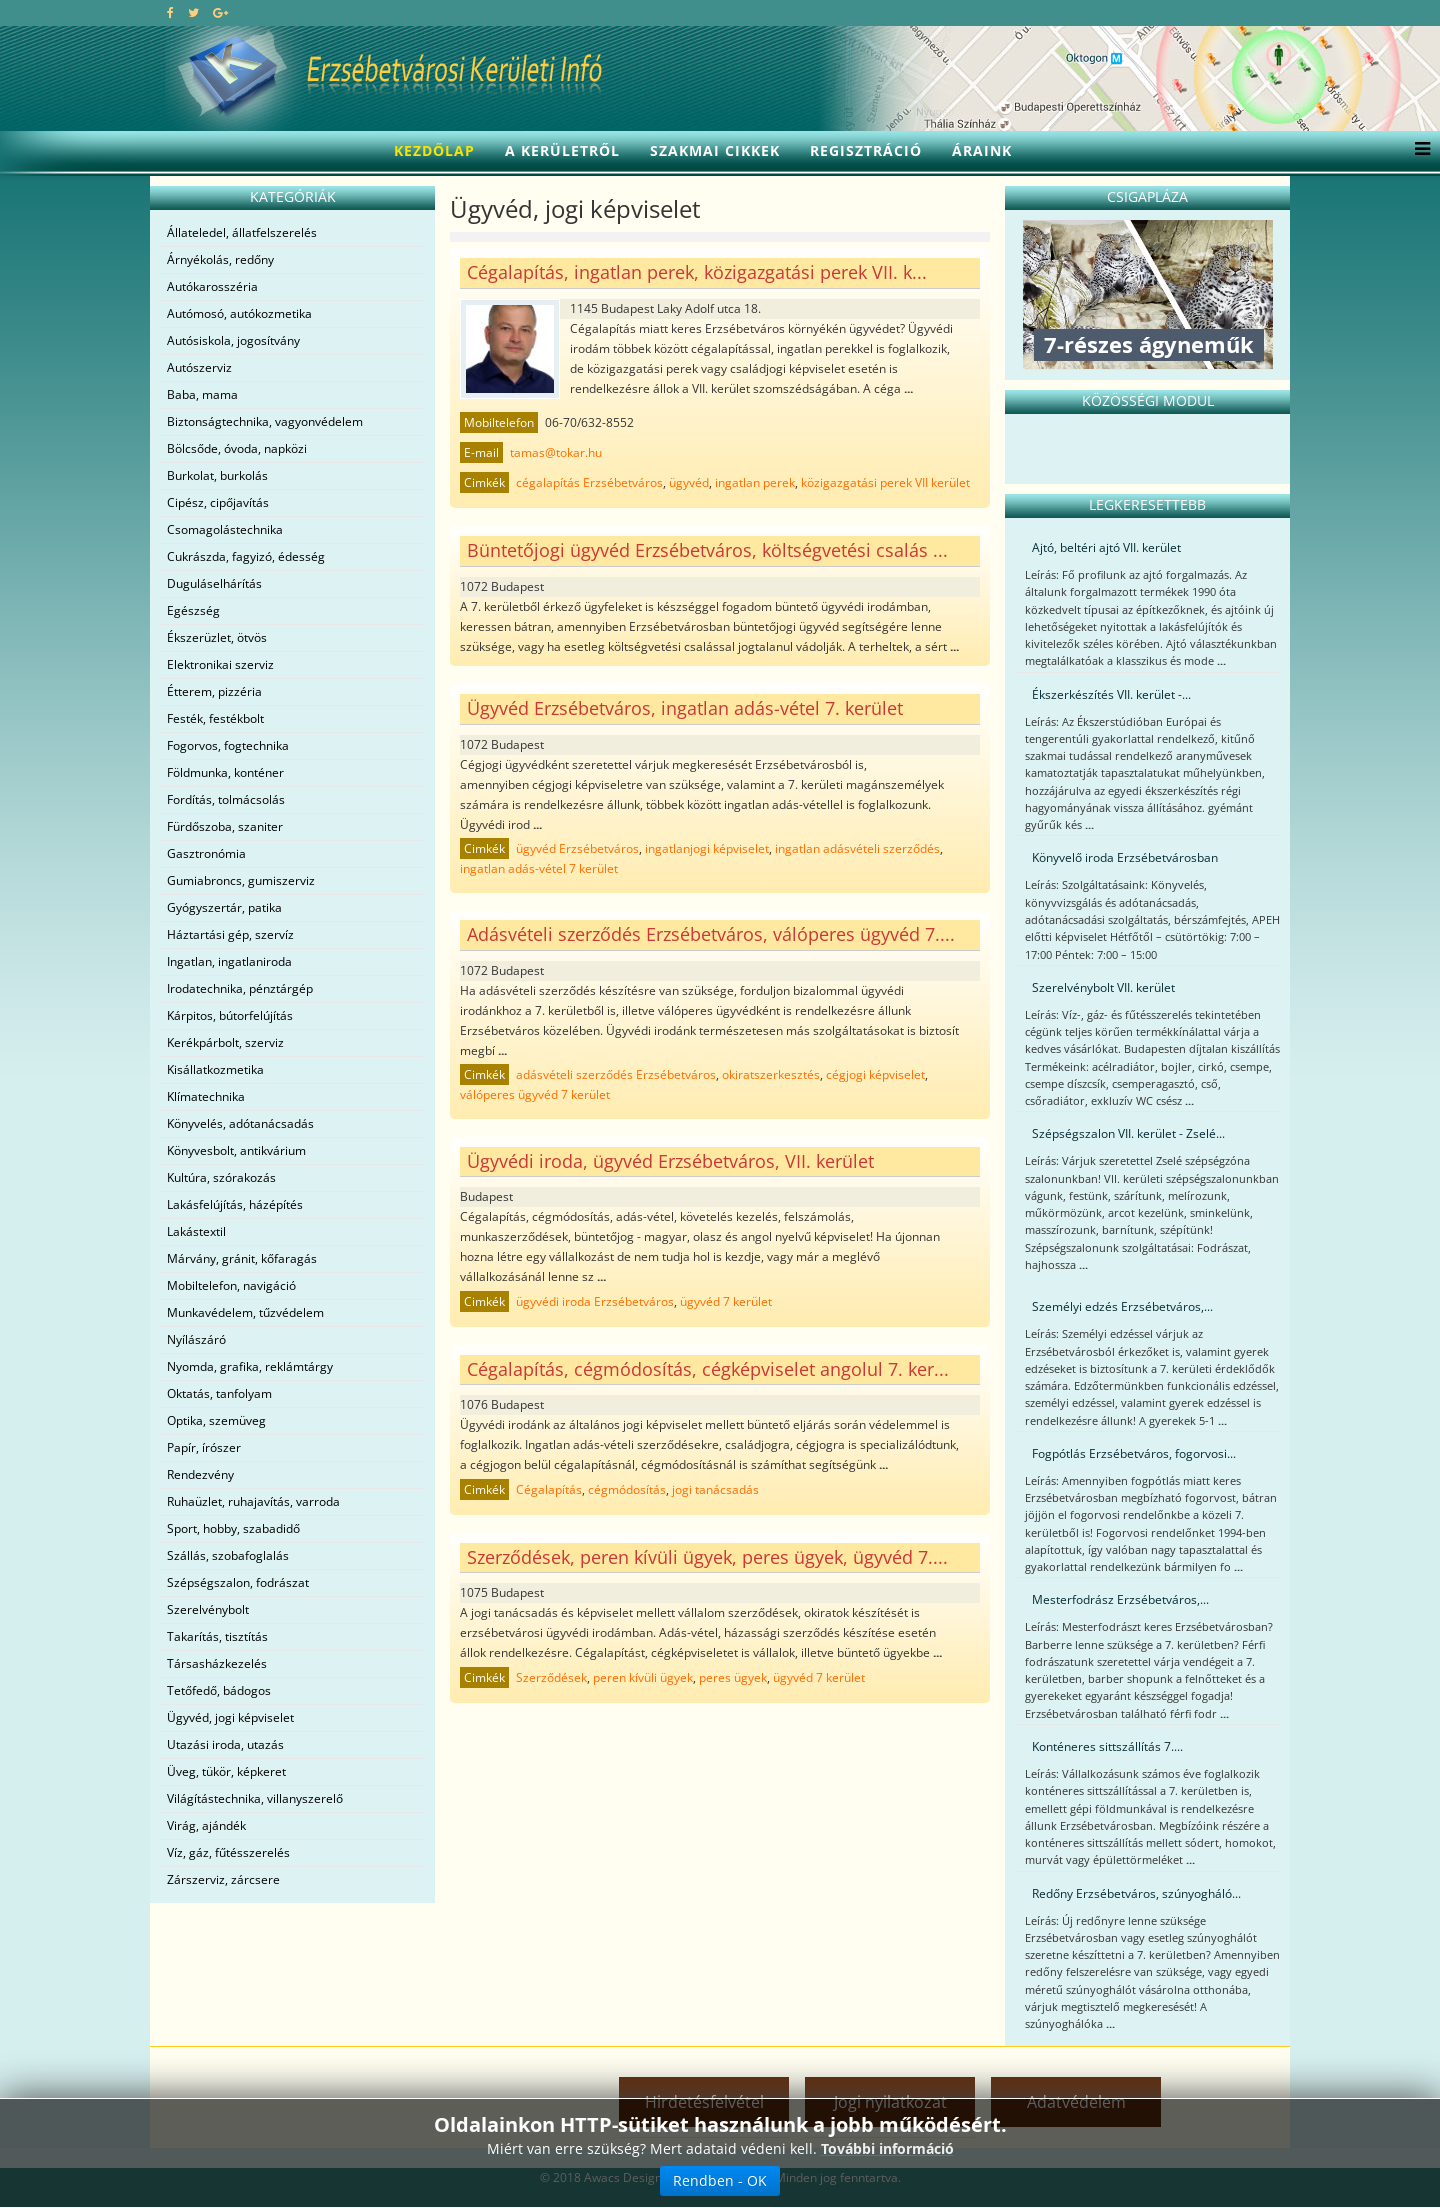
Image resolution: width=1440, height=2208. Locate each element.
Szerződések (551, 1677)
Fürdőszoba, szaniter (225, 826)
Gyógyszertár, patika (224, 907)
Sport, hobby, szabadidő (233, 1528)
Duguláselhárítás (214, 583)
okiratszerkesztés (771, 1074)
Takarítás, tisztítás (217, 1636)
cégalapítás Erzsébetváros (589, 482)
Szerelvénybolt (208, 1609)
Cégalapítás (549, 1489)
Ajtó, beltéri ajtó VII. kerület (1106, 547)
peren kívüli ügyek (643, 1677)
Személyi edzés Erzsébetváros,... (1122, 1306)
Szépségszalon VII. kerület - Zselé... (1128, 1133)
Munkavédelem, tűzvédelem (245, 1312)
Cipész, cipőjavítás (218, 502)
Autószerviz (199, 367)
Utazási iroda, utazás (225, 1744)
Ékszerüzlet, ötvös (217, 637)
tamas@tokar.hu (556, 452)
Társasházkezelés (217, 1663)
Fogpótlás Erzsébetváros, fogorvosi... (1134, 1453)
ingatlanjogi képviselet (707, 848)
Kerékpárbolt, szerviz (225, 1042)
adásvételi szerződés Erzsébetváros (616, 1074)
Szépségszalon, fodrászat (238, 1582)
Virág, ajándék (206, 1825)
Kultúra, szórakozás (221, 1177)
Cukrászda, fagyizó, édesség (246, 556)
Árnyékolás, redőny (220, 259)
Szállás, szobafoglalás (228, 1555)
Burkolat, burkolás (217, 475)
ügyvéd (689, 482)
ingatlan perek (755, 482)
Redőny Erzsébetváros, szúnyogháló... (1136, 1893)
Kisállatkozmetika (215, 1069)
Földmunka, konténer (225, 772)
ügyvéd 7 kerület (726, 1301)
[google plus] (220, 12)
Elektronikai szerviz (220, 664)
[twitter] (193, 12)
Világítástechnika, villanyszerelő (255, 1798)
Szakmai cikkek (715, 150)
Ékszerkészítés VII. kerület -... (1111, 694)
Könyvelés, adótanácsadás (240, 1123)
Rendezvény (200, 1474)
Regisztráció (866, 150)
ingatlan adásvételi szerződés (857, 848)
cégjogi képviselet (875, 1074)
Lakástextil (196, 1231)
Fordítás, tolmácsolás (226, 799)
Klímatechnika (206, 1096)
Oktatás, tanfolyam (219, 1393)
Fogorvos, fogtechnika (228, 745)
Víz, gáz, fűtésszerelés (228, 1852)
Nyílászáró (196, 1339)
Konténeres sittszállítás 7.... (1107, 1746)
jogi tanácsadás (715, 1489)
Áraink (982, 150)
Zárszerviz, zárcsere (223, 1879)
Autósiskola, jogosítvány (233, 340)
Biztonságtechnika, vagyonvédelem (265, 421)
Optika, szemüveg (216, 1420)
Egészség (193, 610)
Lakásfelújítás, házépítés (235, 1204)
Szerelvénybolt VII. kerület (1103, 987)
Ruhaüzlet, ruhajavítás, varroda (253, 1501)
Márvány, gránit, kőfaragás (242, 1258)
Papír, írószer (204, 1447)
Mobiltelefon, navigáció (231, 1285)
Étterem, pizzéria (214, 691)
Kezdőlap (434, 150)
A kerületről (562, 150)
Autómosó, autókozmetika (239, 313)
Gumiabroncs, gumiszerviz (241, 880)
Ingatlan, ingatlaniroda (229, 961)
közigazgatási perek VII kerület (885, 482)
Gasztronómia (206, 853)
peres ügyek (733, 1677)
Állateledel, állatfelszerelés (242, 232)
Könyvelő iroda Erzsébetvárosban (1125, 857)
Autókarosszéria (212, 286)
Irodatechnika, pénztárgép (240, 988)
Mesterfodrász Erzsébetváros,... (1120, 1599)
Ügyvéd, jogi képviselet (230, 1717)
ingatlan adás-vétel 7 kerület (539, 868)
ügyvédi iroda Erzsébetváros (595, 1301)
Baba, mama (202, 394)
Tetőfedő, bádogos (219, 1690)
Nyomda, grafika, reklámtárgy (250, 1366)
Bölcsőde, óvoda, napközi (237, 448)
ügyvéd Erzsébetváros (577, 848)
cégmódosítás (627, 1489)
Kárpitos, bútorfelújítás (230, 1015)
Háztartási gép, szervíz (230, 934)
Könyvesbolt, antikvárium (236, 1150)
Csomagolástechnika (225, 529)
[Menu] (1417, 151)
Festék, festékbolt (215, 718)
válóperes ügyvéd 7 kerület (535, 1094)
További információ (887, 2148)
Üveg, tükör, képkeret (226, 1771)
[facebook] (170, 12)
